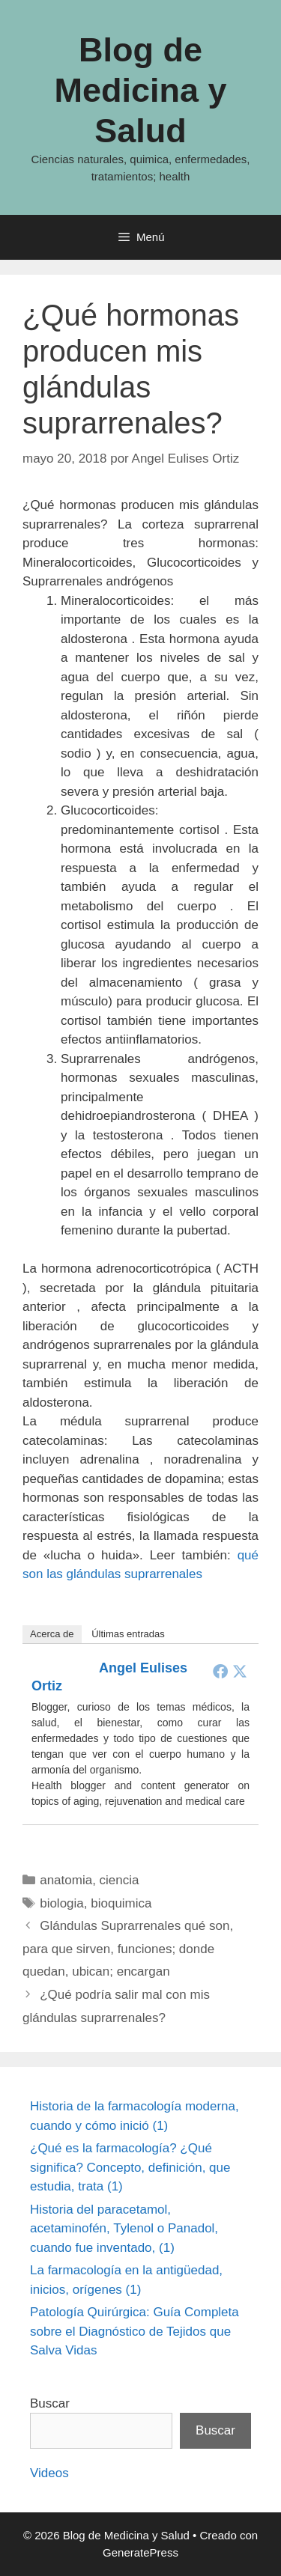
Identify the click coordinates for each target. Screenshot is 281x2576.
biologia (62, 1903)
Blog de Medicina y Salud (140, 90)
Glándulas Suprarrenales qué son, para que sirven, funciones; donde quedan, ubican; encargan (127, 1949)
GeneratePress (140, 2552)
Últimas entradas (128, 1633)
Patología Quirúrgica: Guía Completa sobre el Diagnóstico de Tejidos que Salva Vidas (134, 2331)
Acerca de (52, 1633)
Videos (49, 2473)
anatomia (66, 1880)
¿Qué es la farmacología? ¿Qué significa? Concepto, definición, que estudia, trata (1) (130, 2167)
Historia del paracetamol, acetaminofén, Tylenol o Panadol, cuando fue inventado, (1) (124, 2228)
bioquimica (121, 1903)
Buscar (50, 2403)
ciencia (119, 1880)
